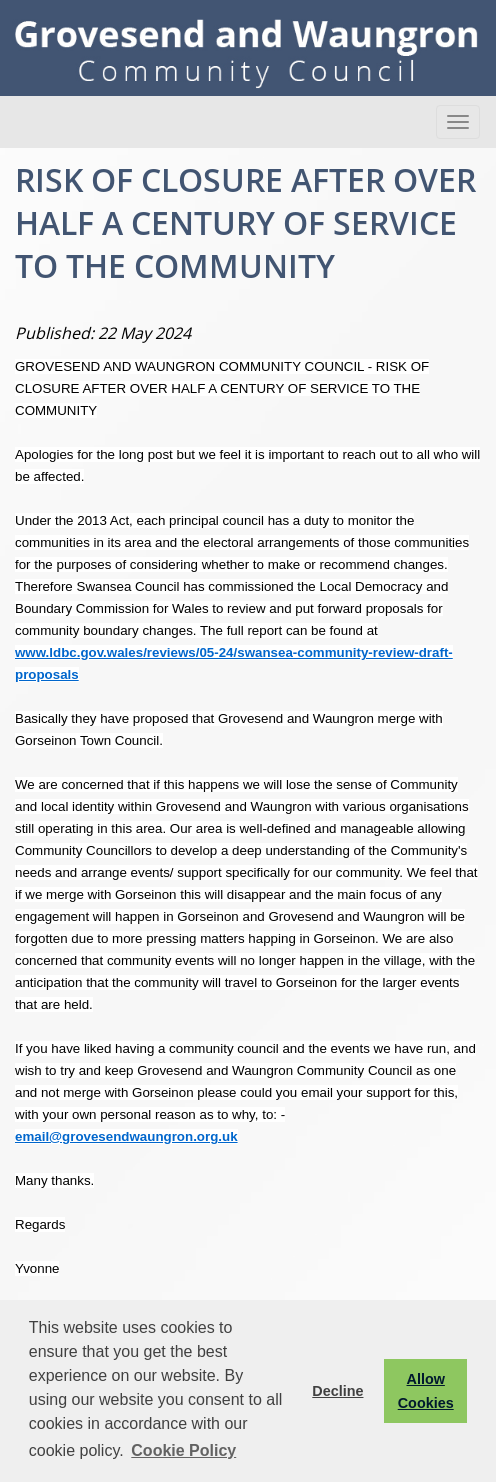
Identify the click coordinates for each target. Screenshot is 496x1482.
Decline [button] (337, 1391)
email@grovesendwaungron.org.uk (126, 1136)
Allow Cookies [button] (426, 1391)
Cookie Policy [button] (183, 1450)
